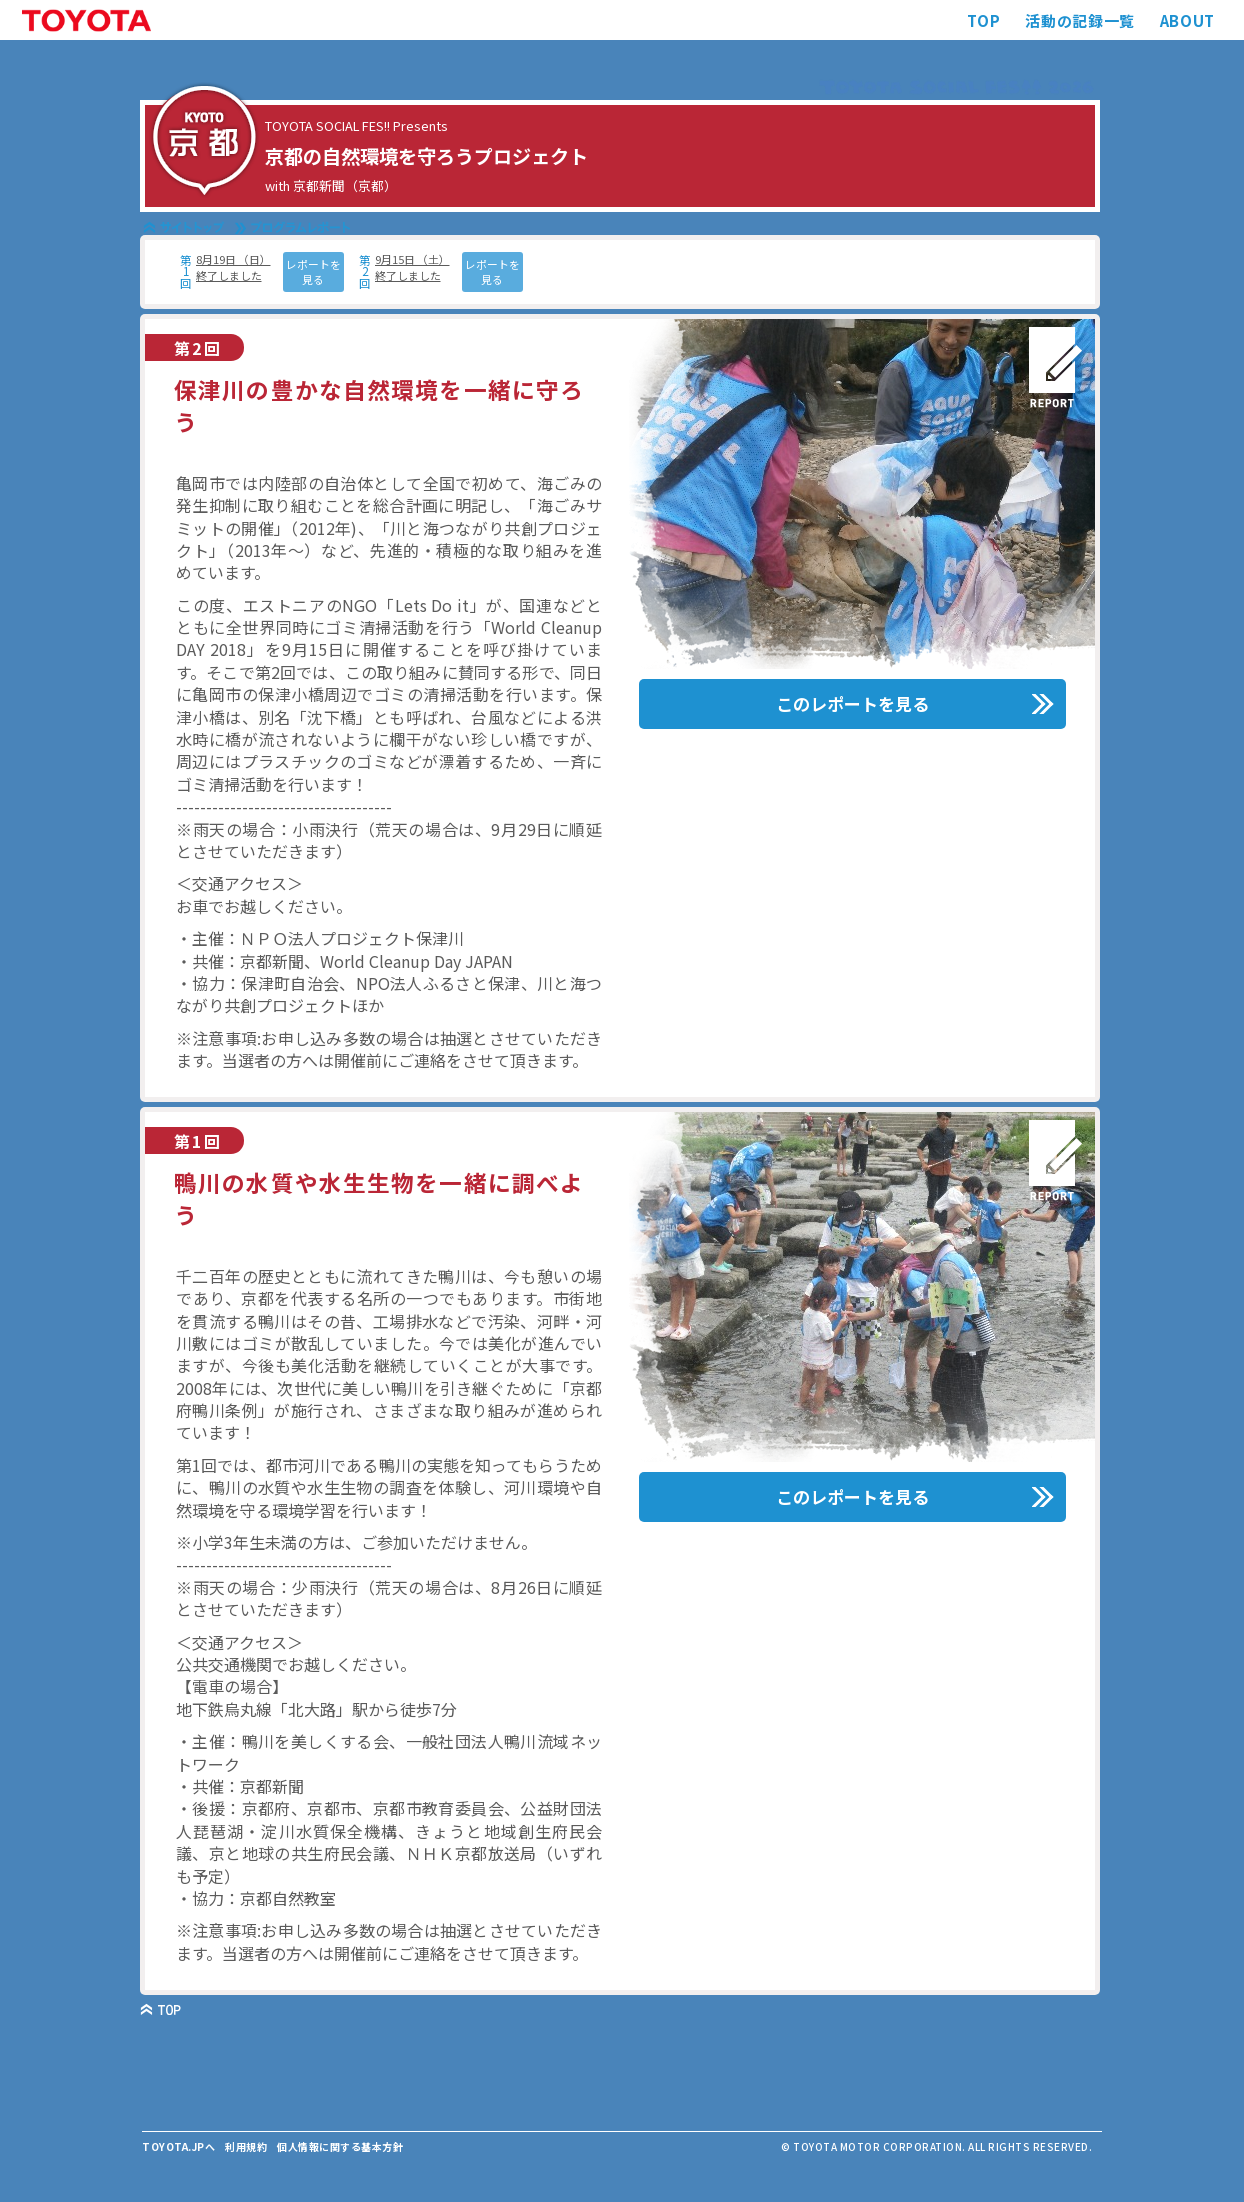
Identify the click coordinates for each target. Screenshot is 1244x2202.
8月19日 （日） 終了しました (233, 267)
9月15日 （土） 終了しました (412, 267)
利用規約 (246, 2146)
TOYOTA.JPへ (178, 2146)
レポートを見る (313, 271)
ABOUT (1187, 20)
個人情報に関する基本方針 (340, 2146)
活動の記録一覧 (1079, 20)
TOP (983, 20)
